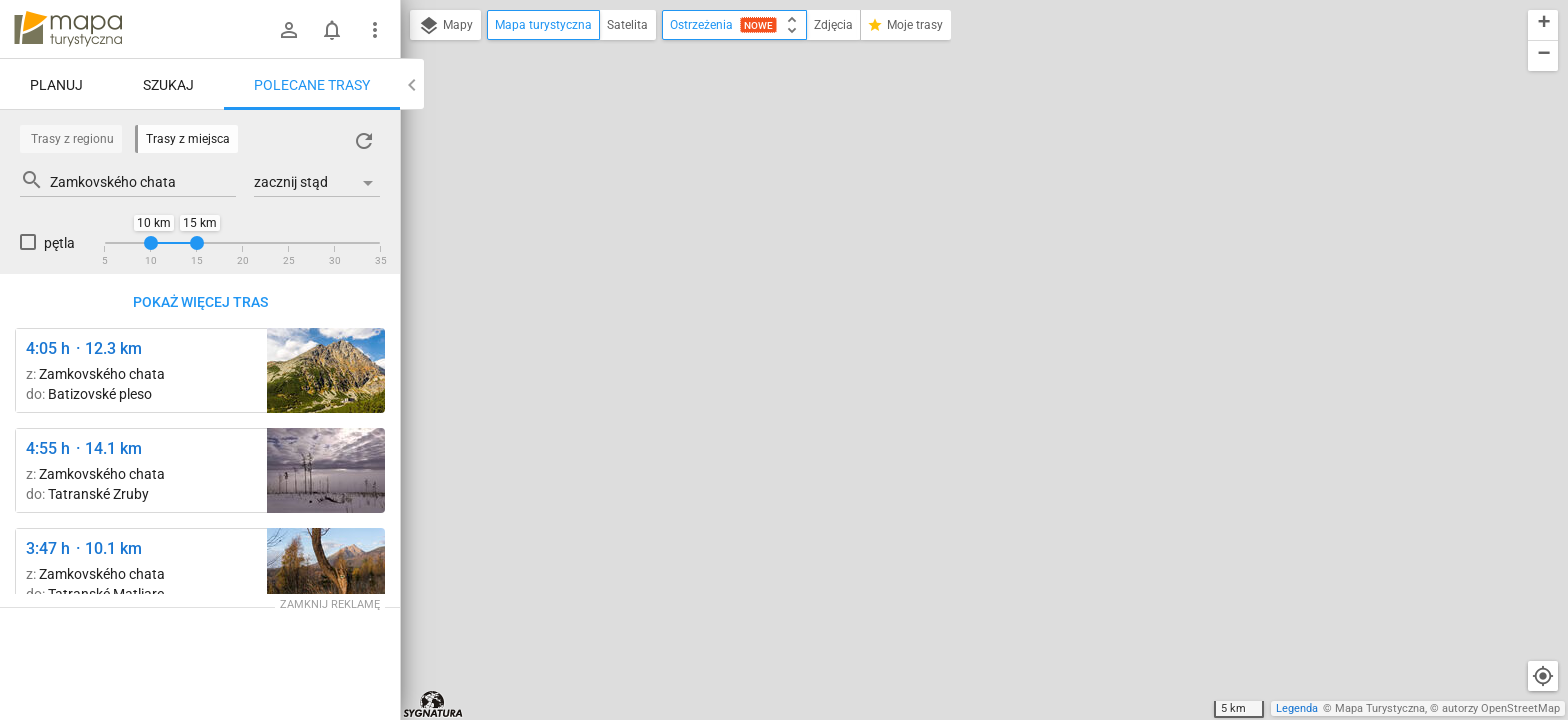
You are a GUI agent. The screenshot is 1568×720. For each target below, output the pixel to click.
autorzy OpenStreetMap (1501, 708)
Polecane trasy (312, 85)
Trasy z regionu (72, 139)
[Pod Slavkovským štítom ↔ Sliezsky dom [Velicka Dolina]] (326, 370)
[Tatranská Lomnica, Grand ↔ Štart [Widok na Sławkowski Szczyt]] (326, 570)
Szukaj (168, 85)
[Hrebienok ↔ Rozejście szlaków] (326, 470)
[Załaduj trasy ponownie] (364, 141)
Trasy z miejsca (188, 139)
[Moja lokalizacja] (1543, 676)
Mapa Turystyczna (1380, 708)
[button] (1543, 25)
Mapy (445, 26)
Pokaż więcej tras (200, 302)
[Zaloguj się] (289, 30)
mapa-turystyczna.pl (68, 29)
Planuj (56, 85)
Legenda (1297, 708)
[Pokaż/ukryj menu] (375, 30)
